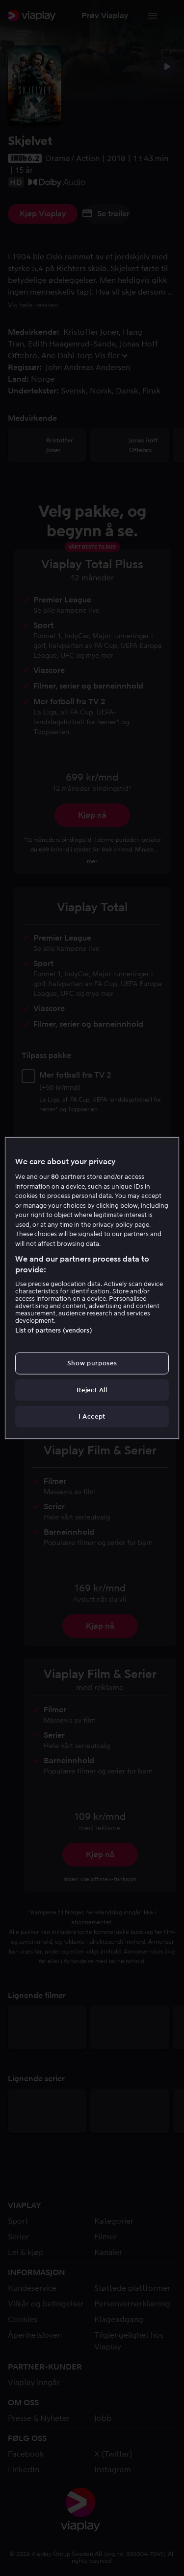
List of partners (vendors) (53, 1330)
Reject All (92, 1389)
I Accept (92, 1416)
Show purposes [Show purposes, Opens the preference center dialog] (92, 1363)
